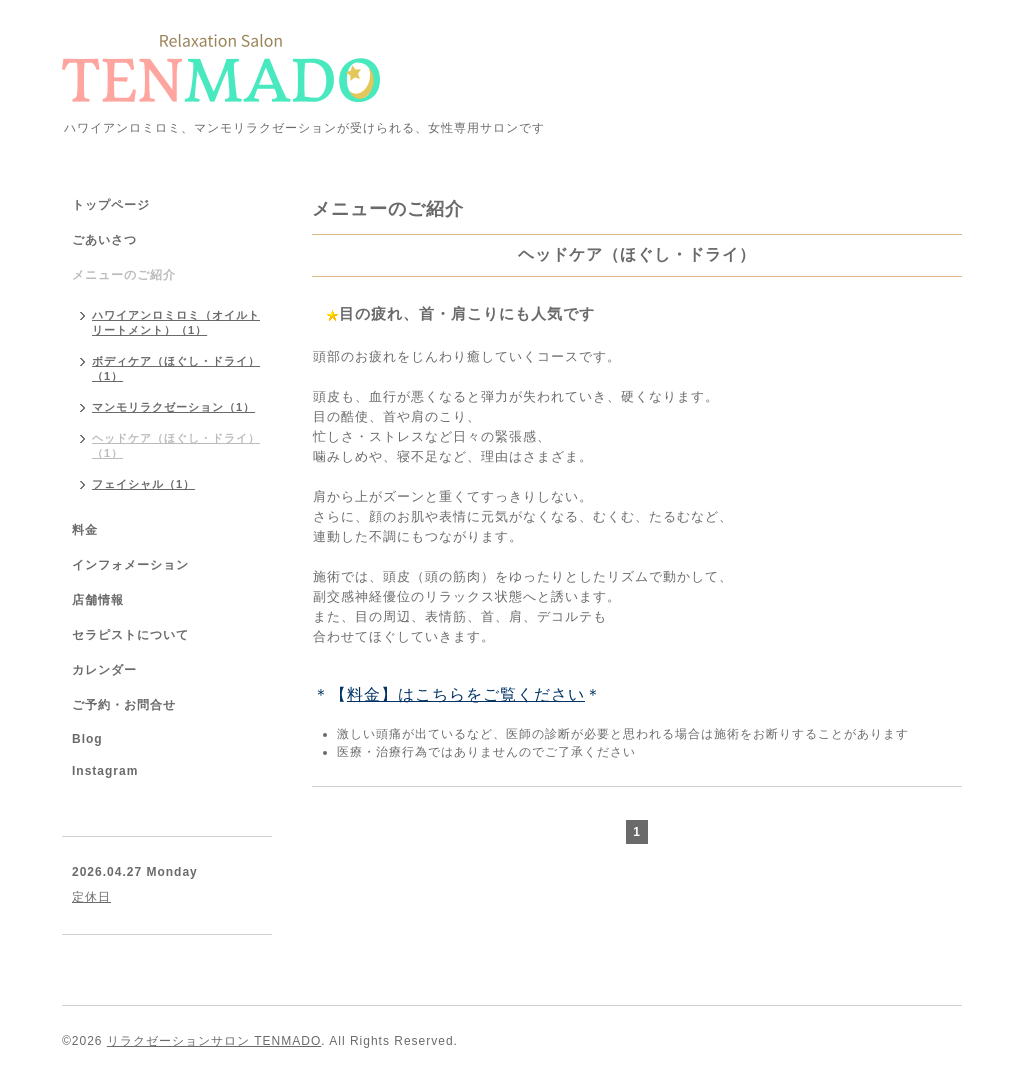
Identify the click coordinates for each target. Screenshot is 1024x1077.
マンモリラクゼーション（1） (173, 407)
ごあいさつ (104, 240)
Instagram (105, 771)
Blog (87, 739)
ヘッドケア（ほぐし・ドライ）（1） (176, 445)
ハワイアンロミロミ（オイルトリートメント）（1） (176, 322)
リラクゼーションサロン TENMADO (214, 1041)
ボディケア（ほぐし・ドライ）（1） (176, 368)
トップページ (111, 205)
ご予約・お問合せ (124, 705)
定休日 (91, 897)
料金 (85, 530)
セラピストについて (130, 635)
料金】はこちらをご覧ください (466, 694)
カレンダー (104, 670)
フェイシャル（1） (143, 484)
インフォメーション (130, 565)
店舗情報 (98, 600)
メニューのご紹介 (124, 275)
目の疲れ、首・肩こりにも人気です (467, 313)
